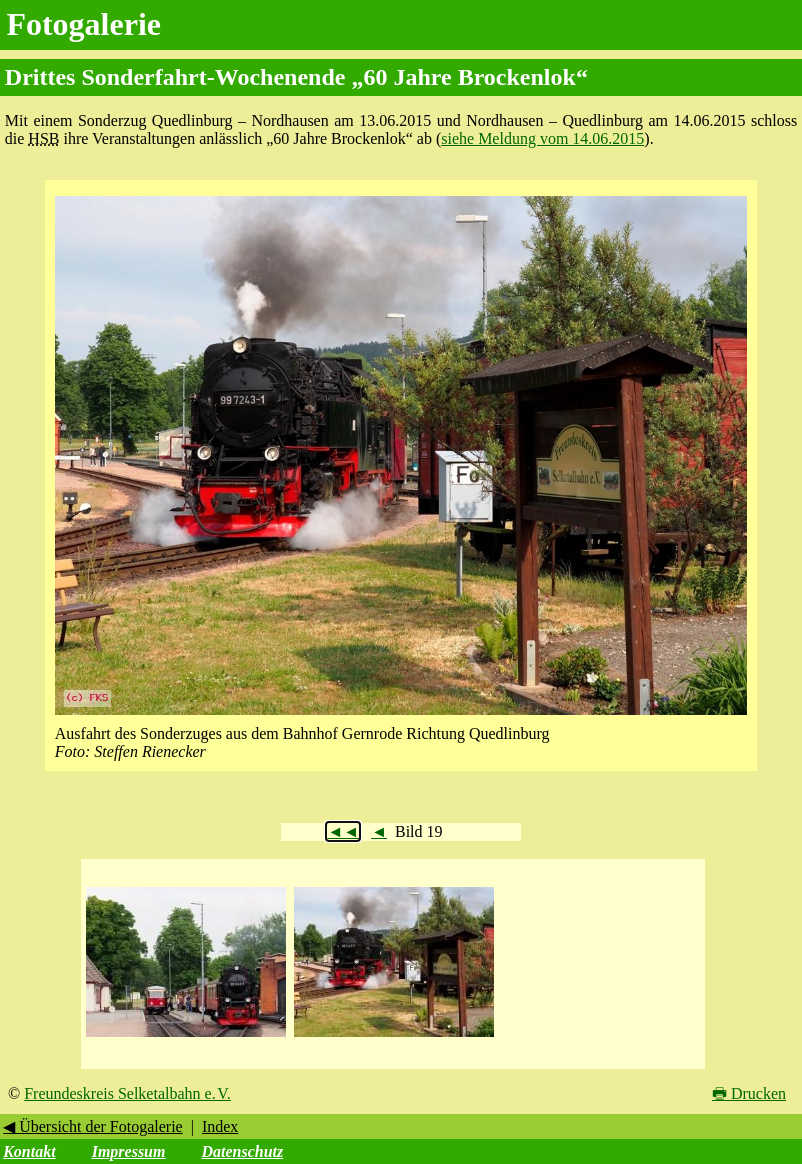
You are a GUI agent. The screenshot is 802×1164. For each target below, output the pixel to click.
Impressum (129, 1151)
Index (220, 1126)
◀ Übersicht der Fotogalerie (93, 1126)
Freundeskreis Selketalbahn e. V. (127, 1093)
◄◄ (343, 831)
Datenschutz (242, 1151)
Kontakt (29, 1151)
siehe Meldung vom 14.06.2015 (542, 138)
